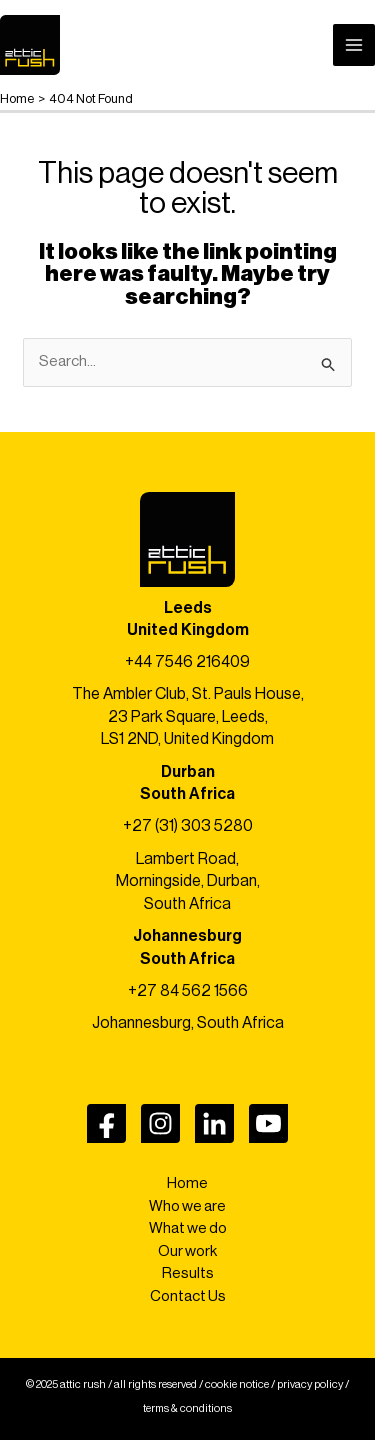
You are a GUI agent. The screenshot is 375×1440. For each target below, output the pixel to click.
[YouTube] (268, 1123)
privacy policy (310, 1384)
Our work (187, 1251)
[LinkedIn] (214, 1123)
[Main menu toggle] (354, 45)
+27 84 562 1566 (188, 991)
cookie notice (237, 1384)
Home (187, 1183)
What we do (188, 1228)
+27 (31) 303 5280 (188, 826)
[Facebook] (106, 1123)
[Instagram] (160, 1123)
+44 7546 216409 (187, 662)
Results (188, 1273)
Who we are (187, 1206)
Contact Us (188, 1296)
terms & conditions (187, 1408)
